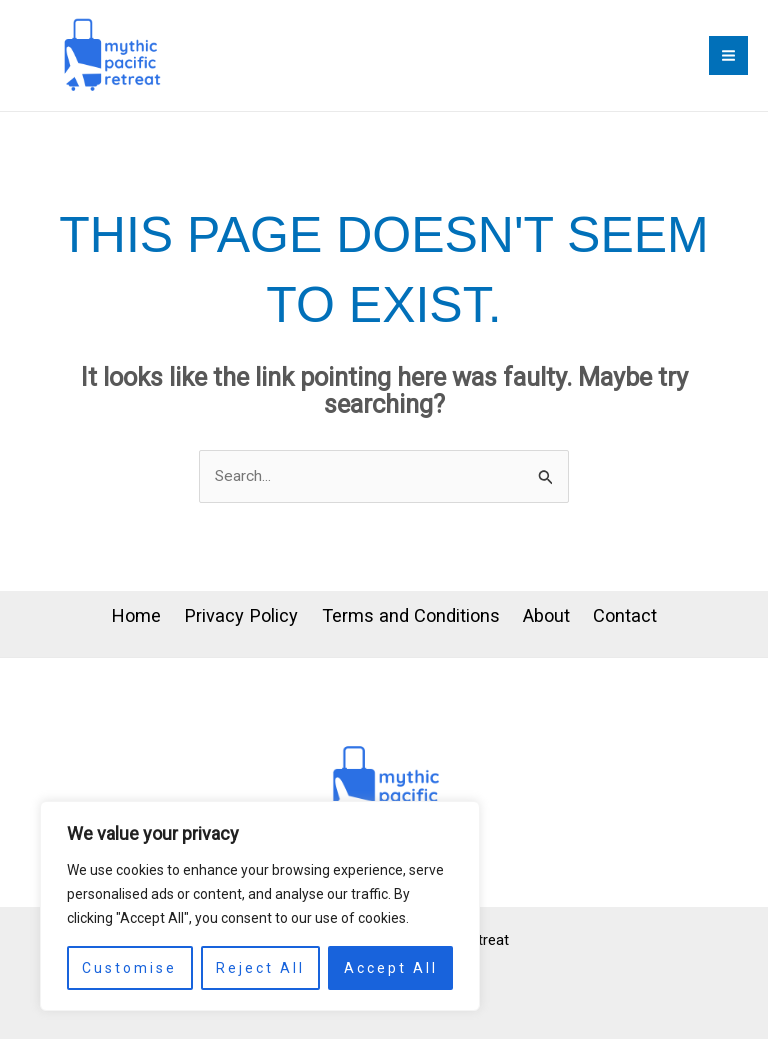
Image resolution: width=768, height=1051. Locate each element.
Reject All (260, 968)
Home (96, 630)
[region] (260, 906)
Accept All (391, 968)
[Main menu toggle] (728, 60)
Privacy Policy (220, 630)
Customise (129, 968)
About (567, 630)
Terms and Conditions (410, 630)
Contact (664, 630)
